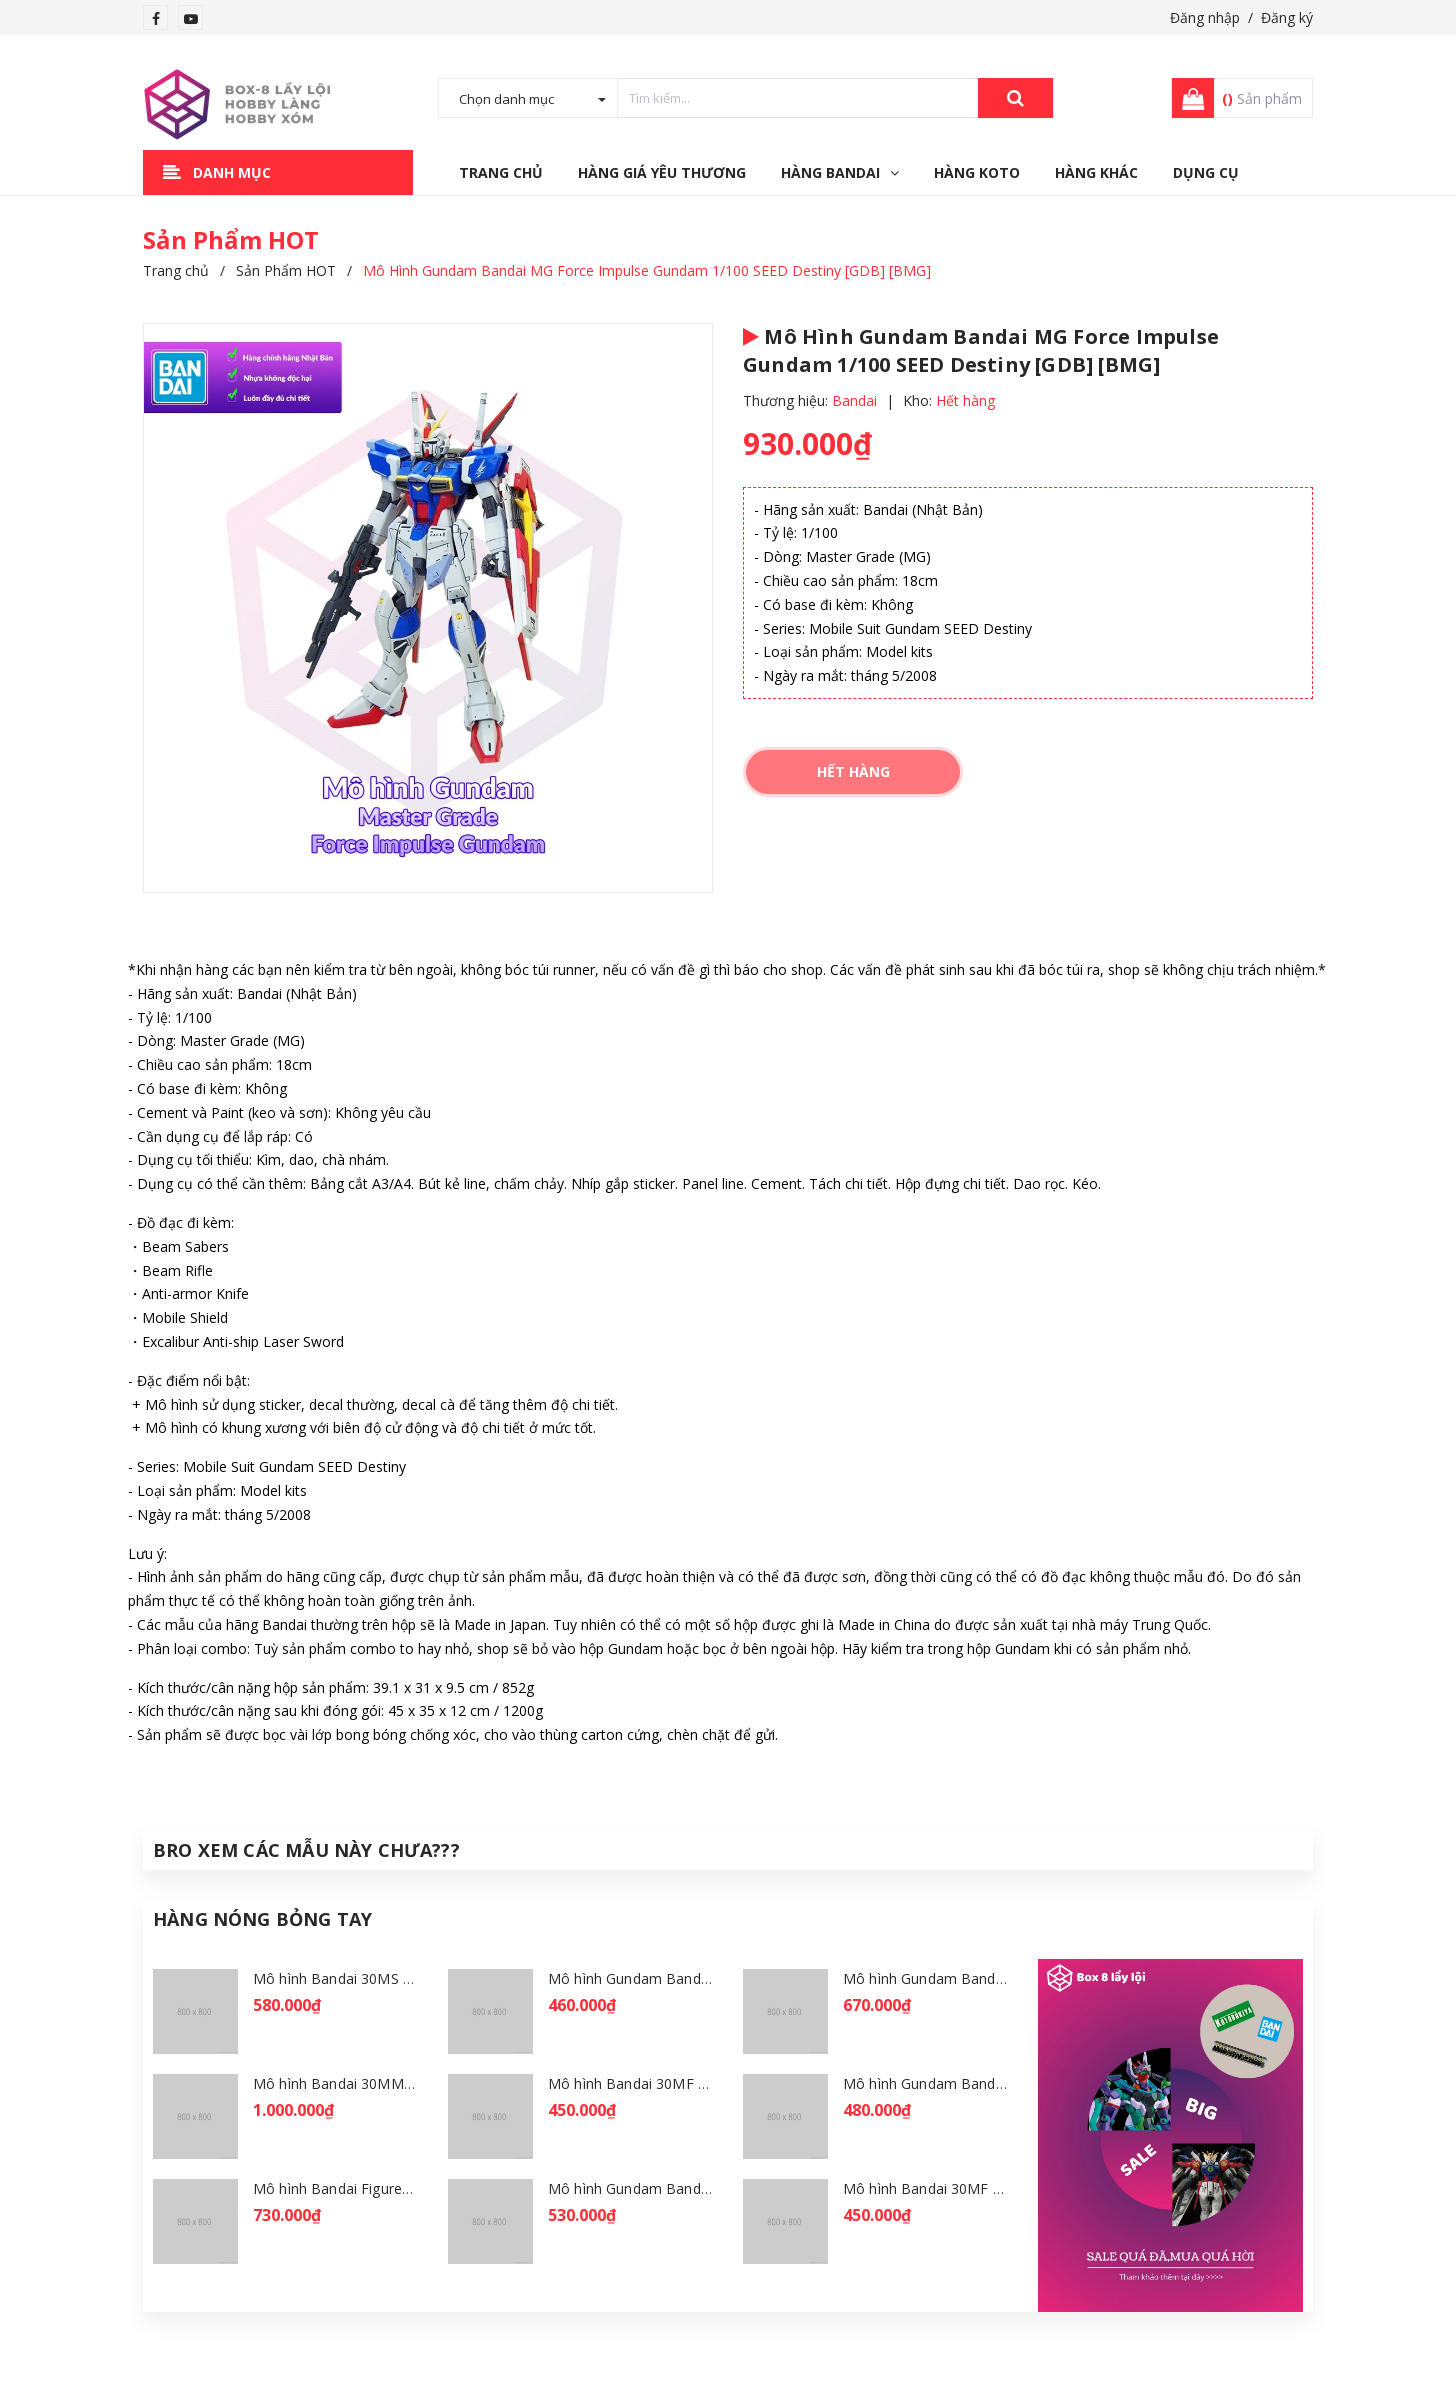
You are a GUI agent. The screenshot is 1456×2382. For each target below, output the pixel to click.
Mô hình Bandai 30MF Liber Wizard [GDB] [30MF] (1006, 2188)
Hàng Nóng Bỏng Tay (262, 1919)
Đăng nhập (1205, 17)
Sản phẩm (1262, 98)
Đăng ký (1287, 17)
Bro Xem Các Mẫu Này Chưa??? (306, 1850)
